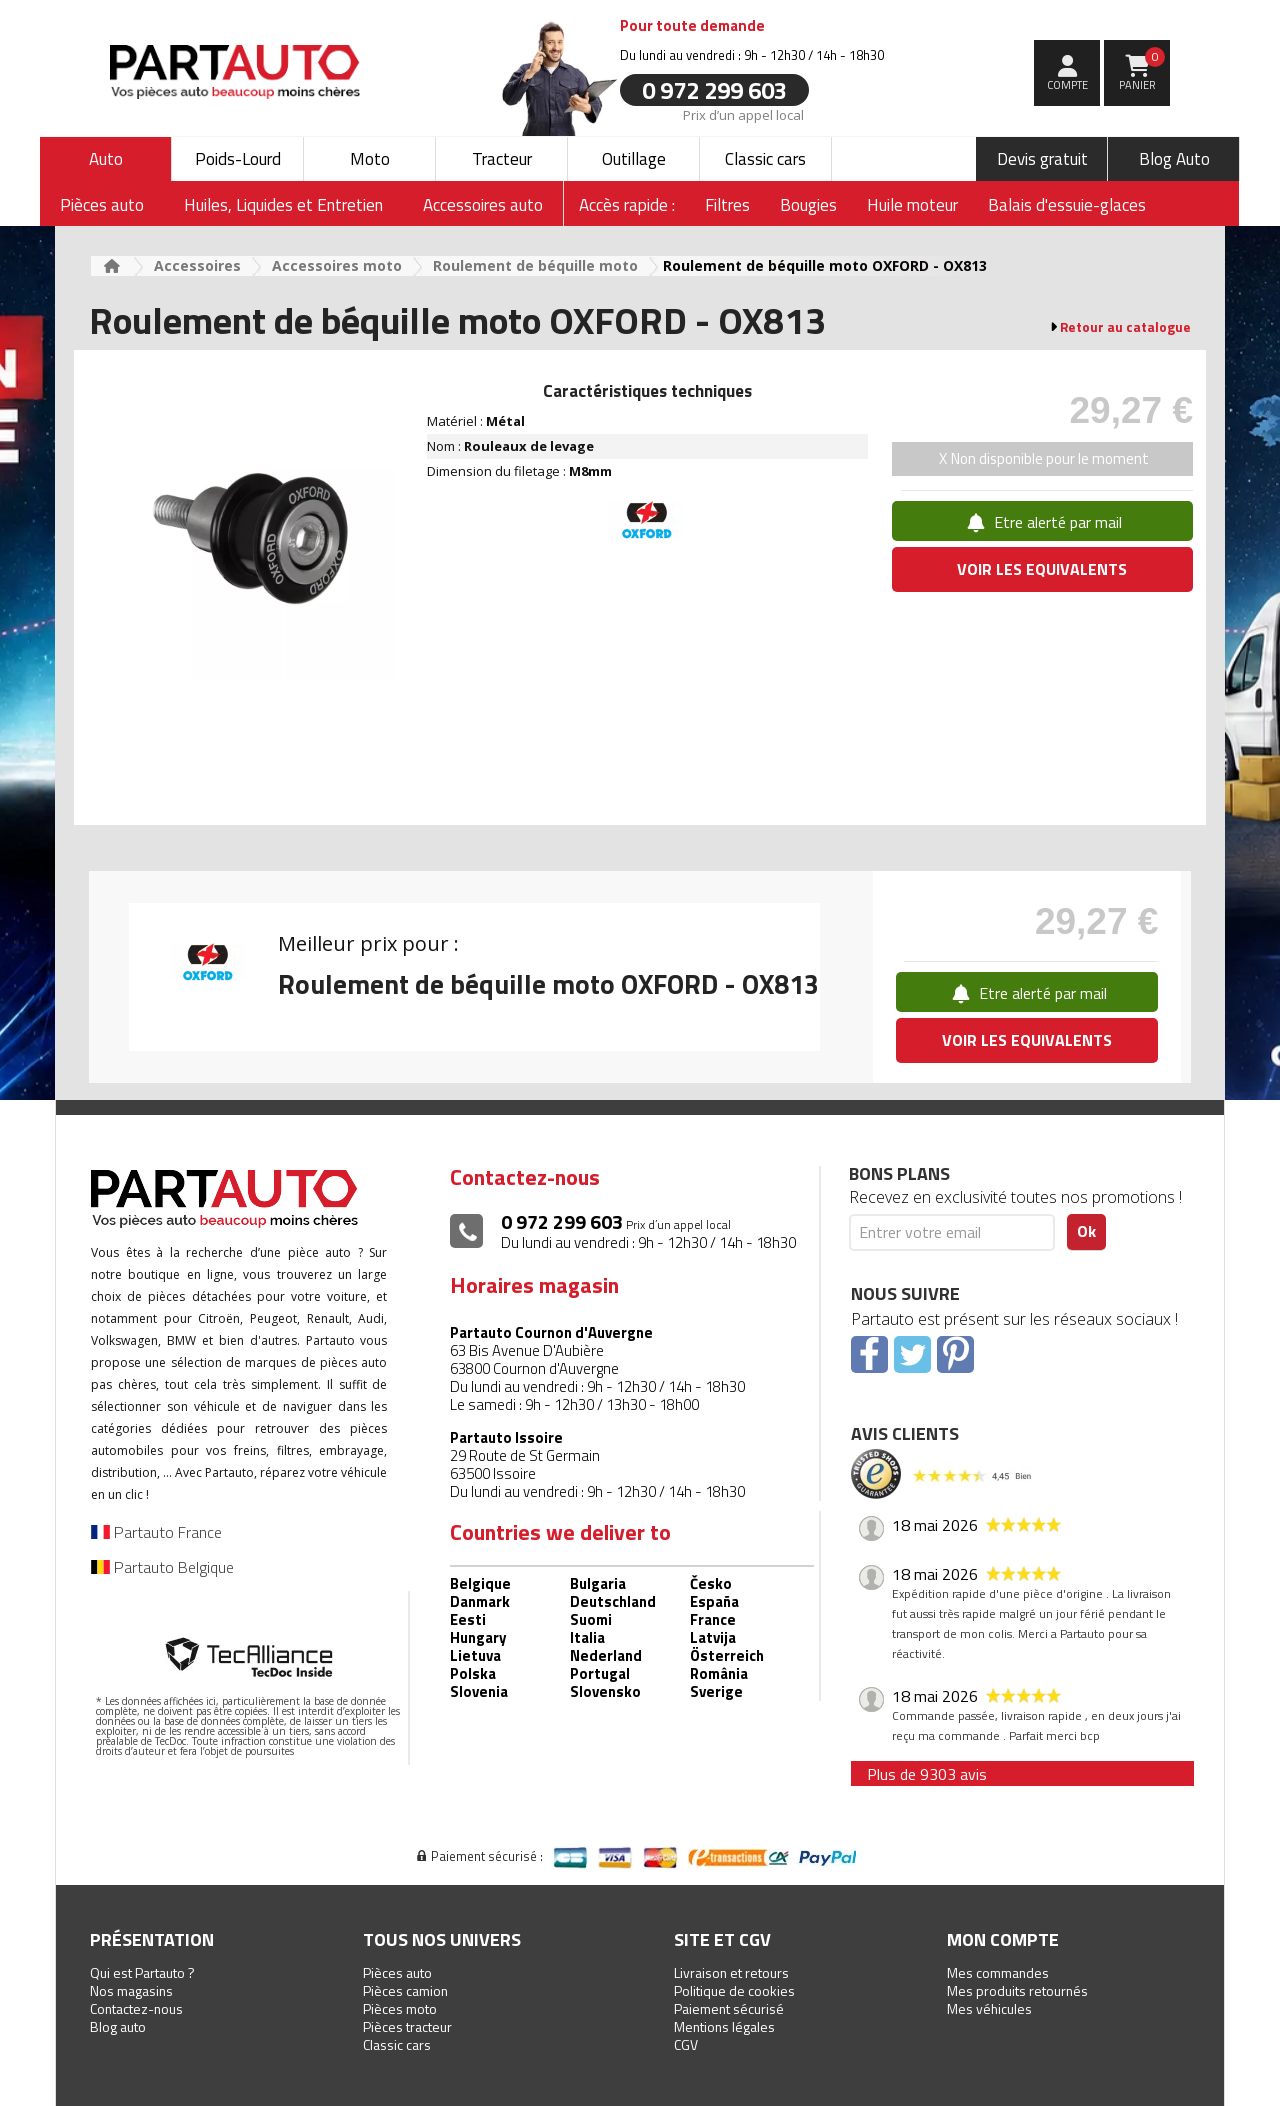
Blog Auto (1174, 159)
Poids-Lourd (238, 159)
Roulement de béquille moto (535, 265)
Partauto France (156, 1532)
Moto (370, 159)
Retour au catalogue (1125, 327)
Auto (106, 159)
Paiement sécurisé (729, 2008)
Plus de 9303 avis (927, 1774)
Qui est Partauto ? (142, 1972)
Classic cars (765, 159)
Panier (1142, 70)
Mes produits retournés (1017, 1990)
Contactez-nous (136, 2008)
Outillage (634, 159)
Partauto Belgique (162, 1567)
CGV (686, 2044)
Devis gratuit (1042, 159)
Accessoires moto (337, 265)
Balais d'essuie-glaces (1067, 205)
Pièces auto (397, 1972)
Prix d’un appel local (743, 114)
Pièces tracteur (407, 2026)
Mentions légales (724, 2026)
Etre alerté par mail (1042, 522)
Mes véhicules (989, 2008)
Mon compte (1003, 1939)
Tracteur (502, 159)
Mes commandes (998, 1972)
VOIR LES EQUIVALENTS (1042, 569)
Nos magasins (131, 1990)
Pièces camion (405, 1990)
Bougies (808, 205)
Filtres (727, 205)
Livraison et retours (731, 1972)
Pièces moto (400, 2008)
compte (1067, 85)
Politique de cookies (734, 1990)
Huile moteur (912, 205)
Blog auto (118, 2026)
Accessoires (197, 265)
